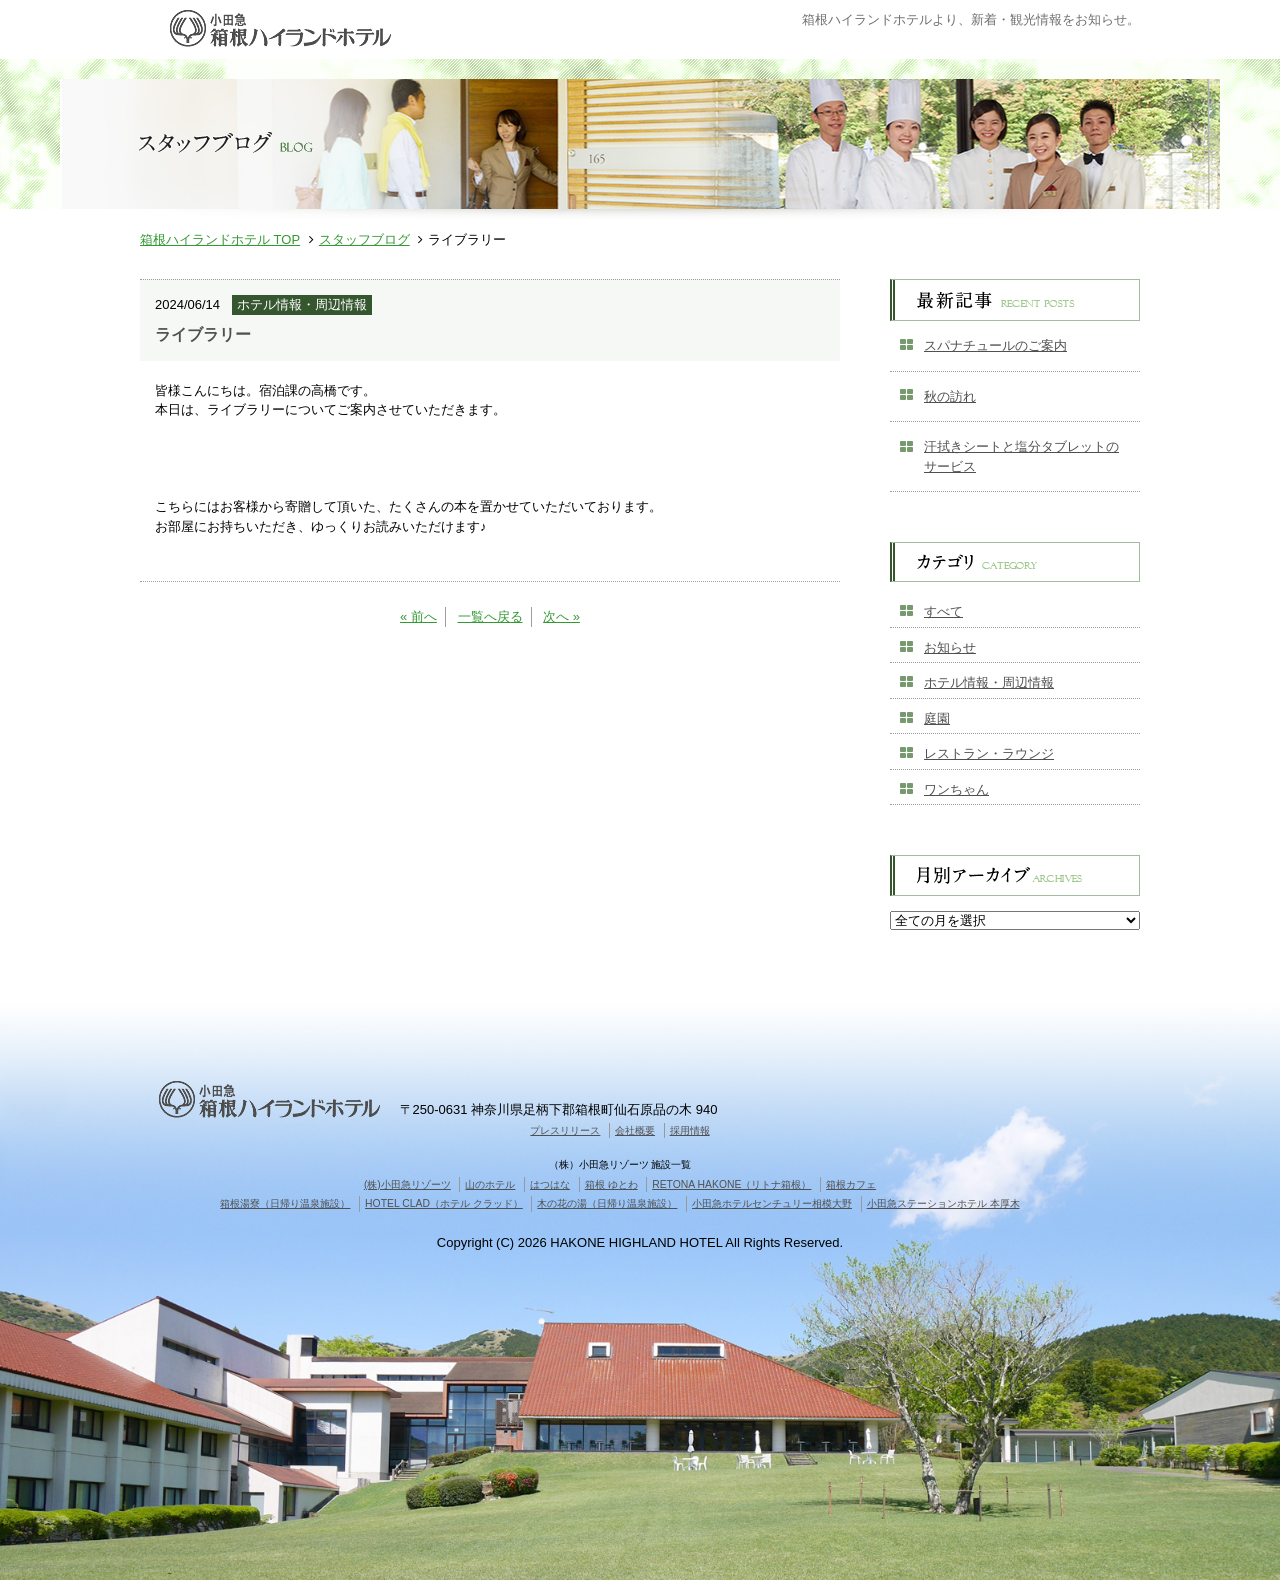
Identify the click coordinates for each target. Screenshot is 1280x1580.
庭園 (937, 718)
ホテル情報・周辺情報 (989, 682)
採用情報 (690, 1130)
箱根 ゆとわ (611, 1184)
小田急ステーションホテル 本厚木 (943, 1203)
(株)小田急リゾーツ (407, 1184)
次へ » (561, 616)
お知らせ (950, 647)
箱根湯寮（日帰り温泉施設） (285, 1203)
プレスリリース (565, 1130)
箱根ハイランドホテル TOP (220, 239)
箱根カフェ (851, 1184)
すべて (943, 611)
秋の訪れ (950, 396)
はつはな (550, 1184)
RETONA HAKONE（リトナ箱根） (731, 1184)
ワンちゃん (956, 789)
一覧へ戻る (490, 616)
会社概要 (635, 1130)
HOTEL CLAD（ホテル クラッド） (444, 1203)
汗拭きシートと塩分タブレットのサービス (1021, 456)
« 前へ (418, 616)
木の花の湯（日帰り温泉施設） (607, 1203)
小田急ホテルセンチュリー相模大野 (772, 1203)
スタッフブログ (364, 239)
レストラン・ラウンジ (989, 753)
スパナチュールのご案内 (995, 345)
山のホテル (490, 1184)
